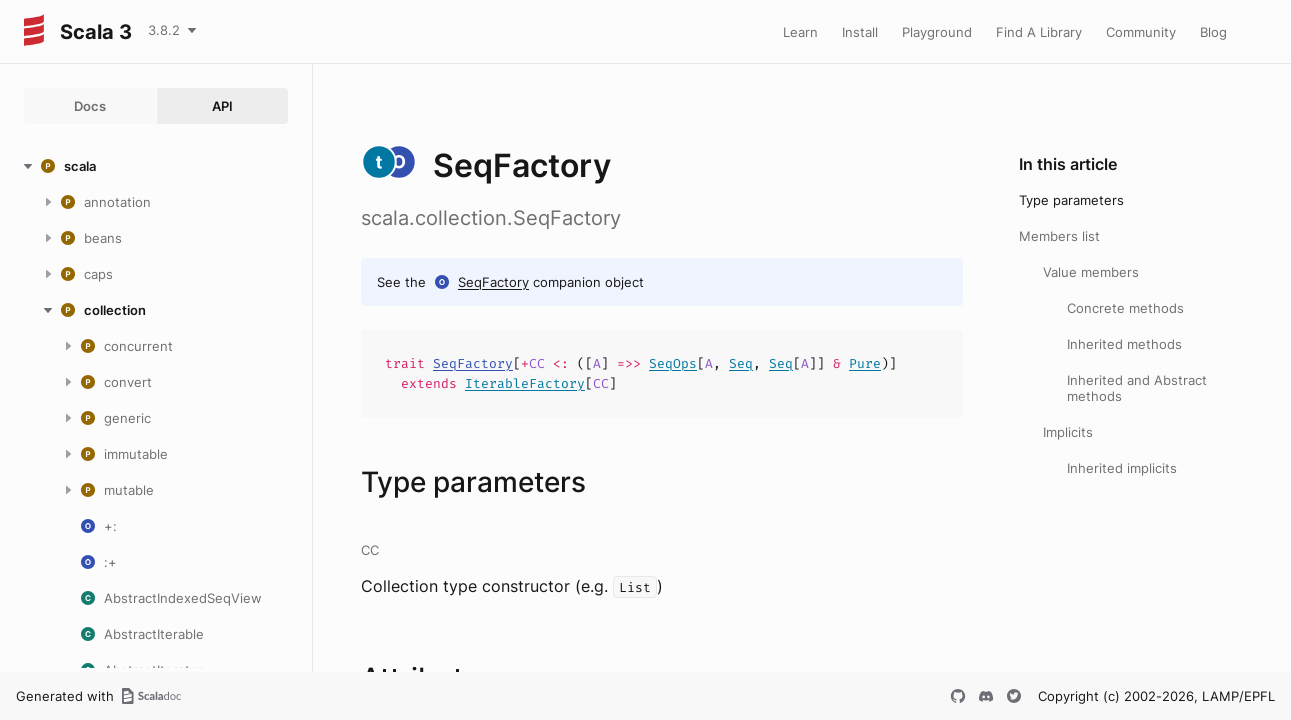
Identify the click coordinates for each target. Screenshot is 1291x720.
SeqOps (673, 363)
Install (860, 32)
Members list (1059, 236)
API (222, 106)
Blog (1213, 32)
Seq (741, 363)
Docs (90, 106)
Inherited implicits (1122, 468)
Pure (865, 363)
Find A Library (1039, 32)
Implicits (1068, 432)
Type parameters (1071, 200)
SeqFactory (493, 282)
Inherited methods (1124, 344)
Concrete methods (1125, 308)
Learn (800, 32)
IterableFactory (525, 383)
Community (1141, 32)
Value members (1091, 272)
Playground (937, 32)
